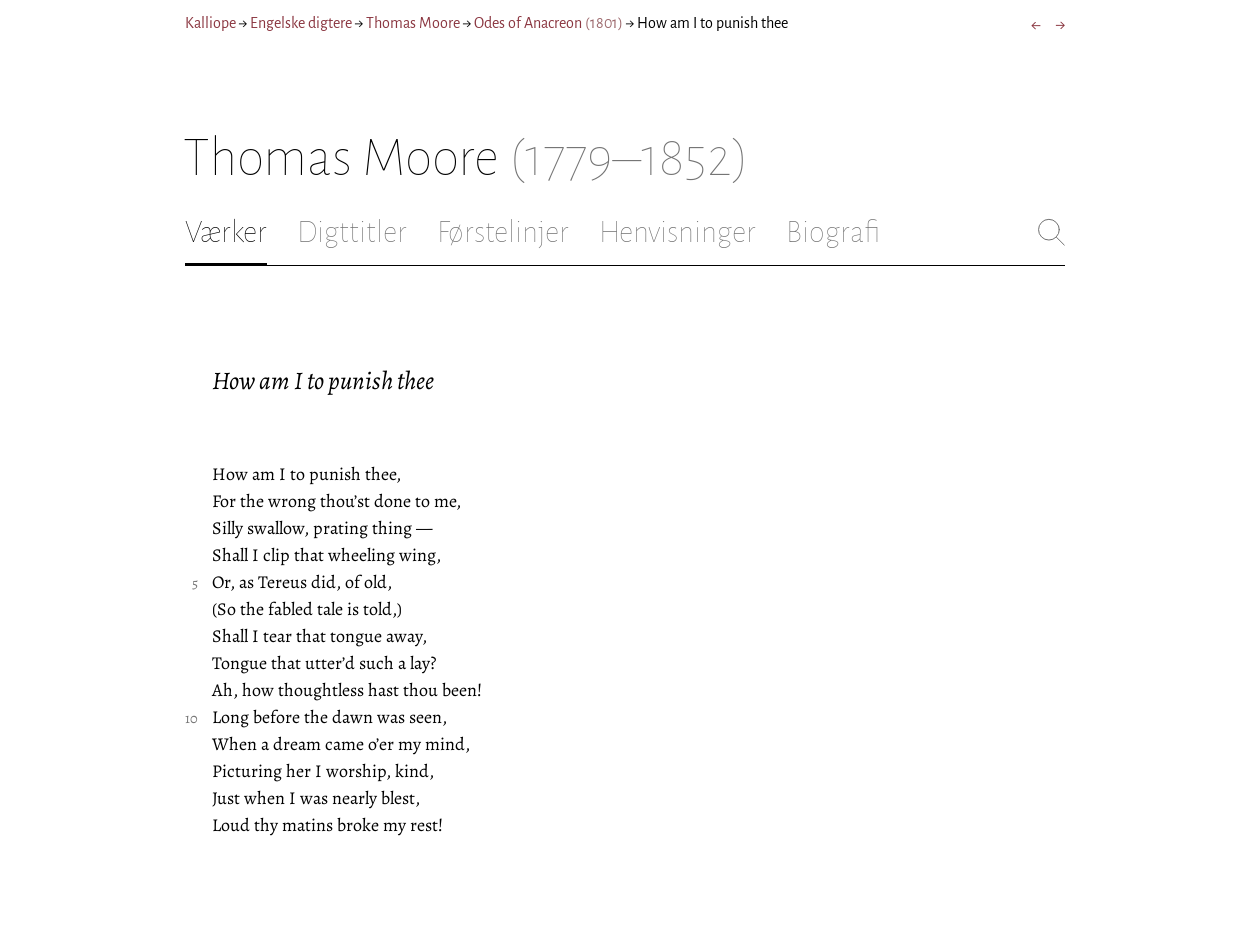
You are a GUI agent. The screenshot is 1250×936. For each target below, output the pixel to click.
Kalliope (210, 23)
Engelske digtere (301, 23)
